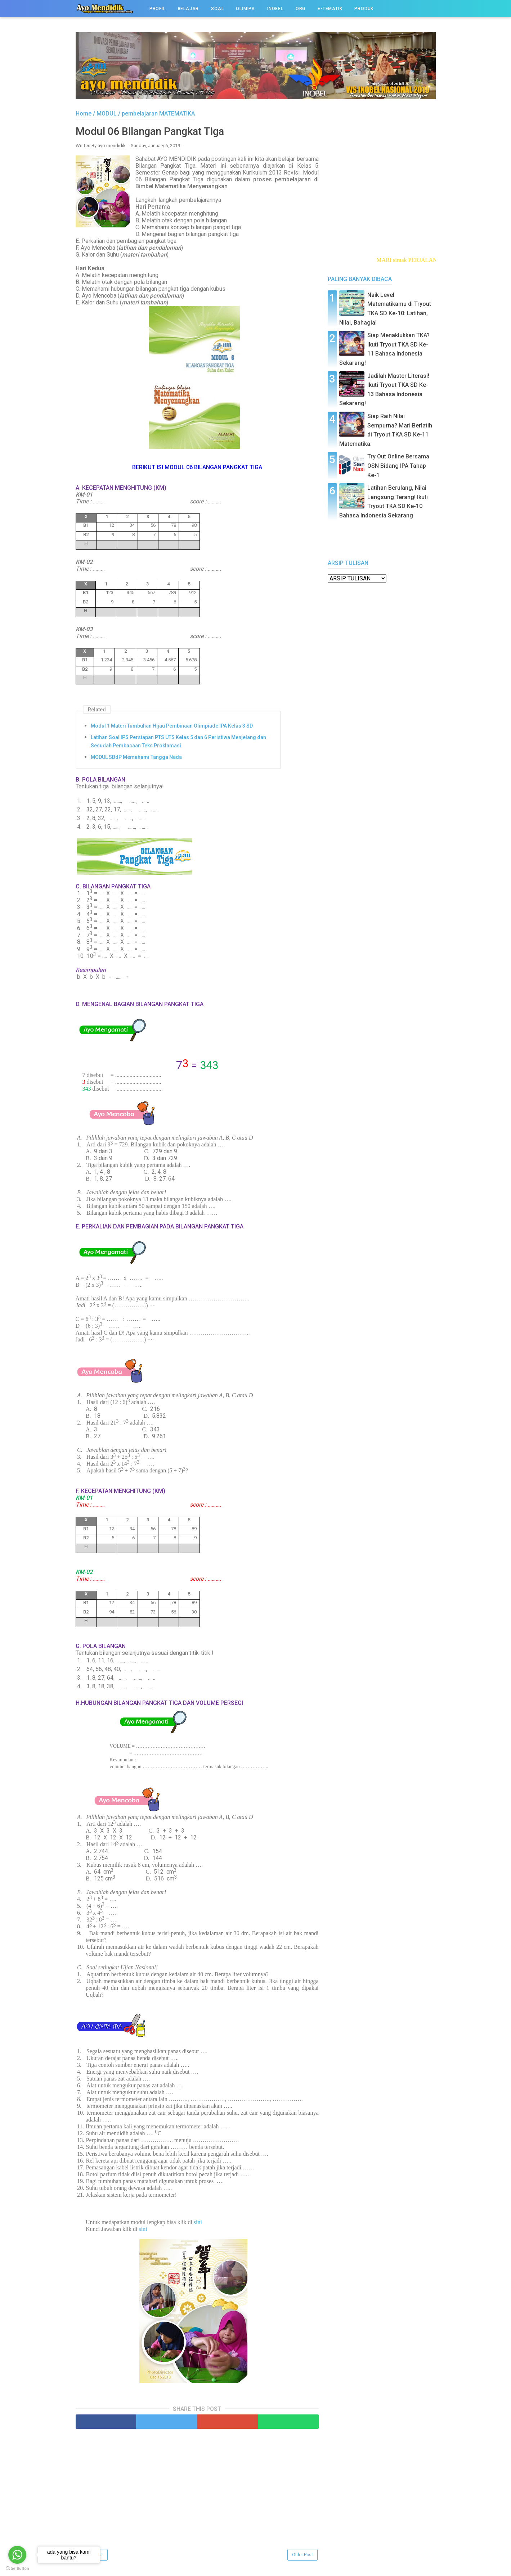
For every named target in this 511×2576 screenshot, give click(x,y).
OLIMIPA (245, 8)
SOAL (217, 8)
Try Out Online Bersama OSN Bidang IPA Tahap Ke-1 (398, 465)
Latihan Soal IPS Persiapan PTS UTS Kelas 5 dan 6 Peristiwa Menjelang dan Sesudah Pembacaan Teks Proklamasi (178, 742)
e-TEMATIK (330, 8)
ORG (300, 8)
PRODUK (363, 8)
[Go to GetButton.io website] (17, 2568)
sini (198, 2222)
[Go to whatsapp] (17, 2555)
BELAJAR (188, 8)
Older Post (302, 2555)
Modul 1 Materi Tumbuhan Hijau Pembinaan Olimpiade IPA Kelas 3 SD (172, 726)
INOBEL (275, 8)
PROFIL (157, 8)
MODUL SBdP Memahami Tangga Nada (136, 757)
